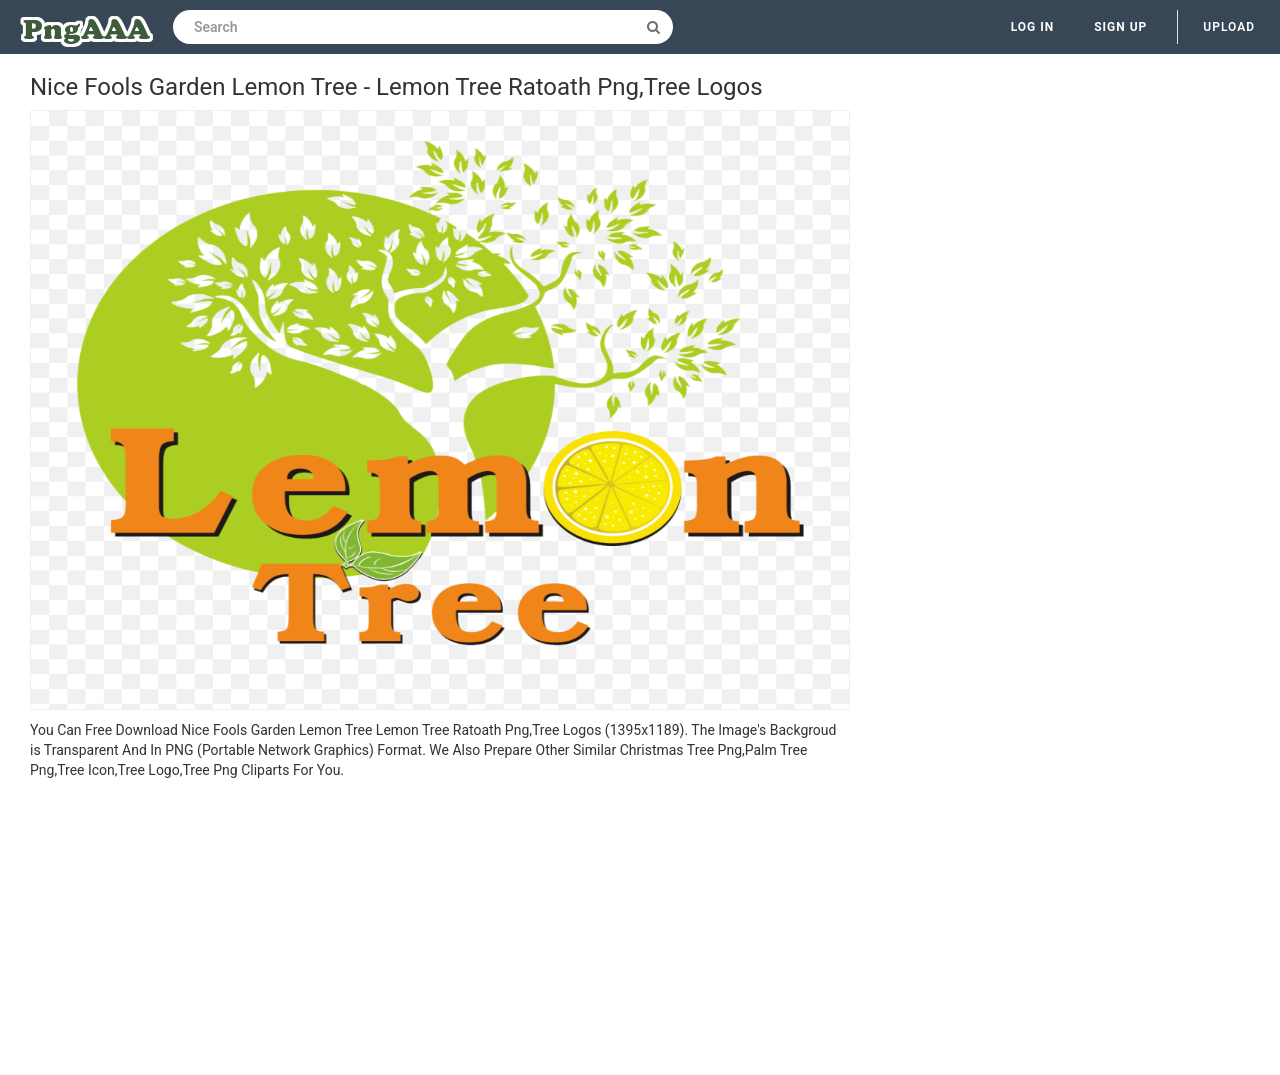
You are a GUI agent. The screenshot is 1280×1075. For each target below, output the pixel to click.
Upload (1229, 27)
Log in (1033, 27)
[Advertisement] (440, 930)
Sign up (1120, 27)
